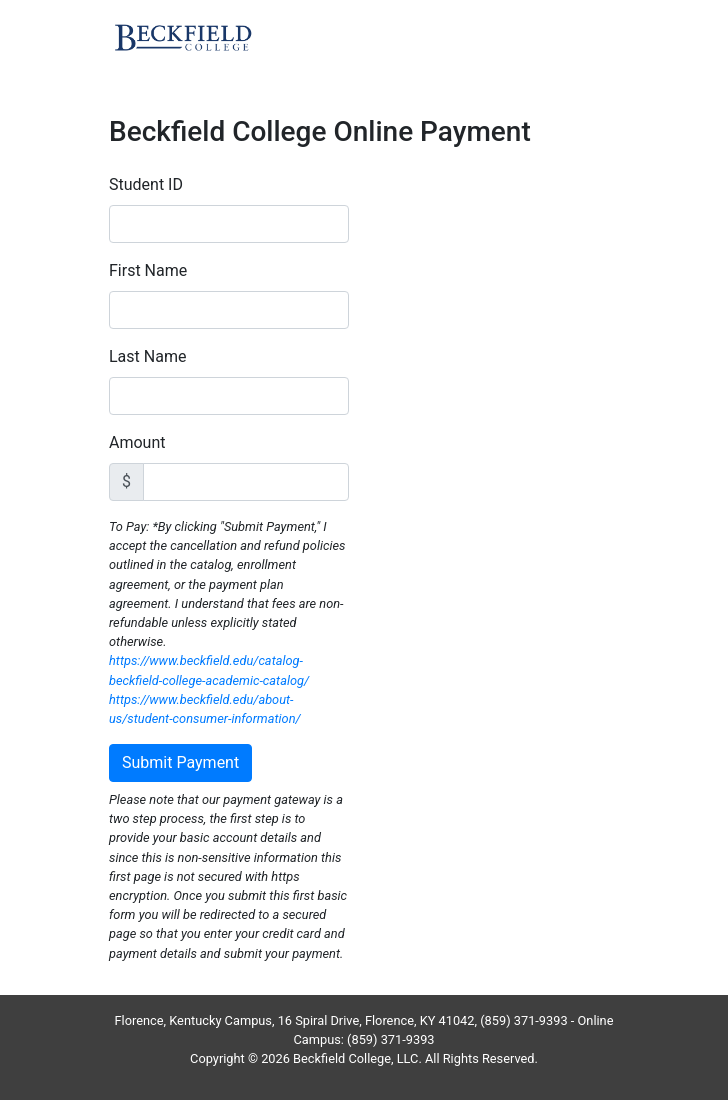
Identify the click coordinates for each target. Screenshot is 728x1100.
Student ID (146, 184)
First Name (148, 270)
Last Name (147, 356)
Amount (137, 442)
